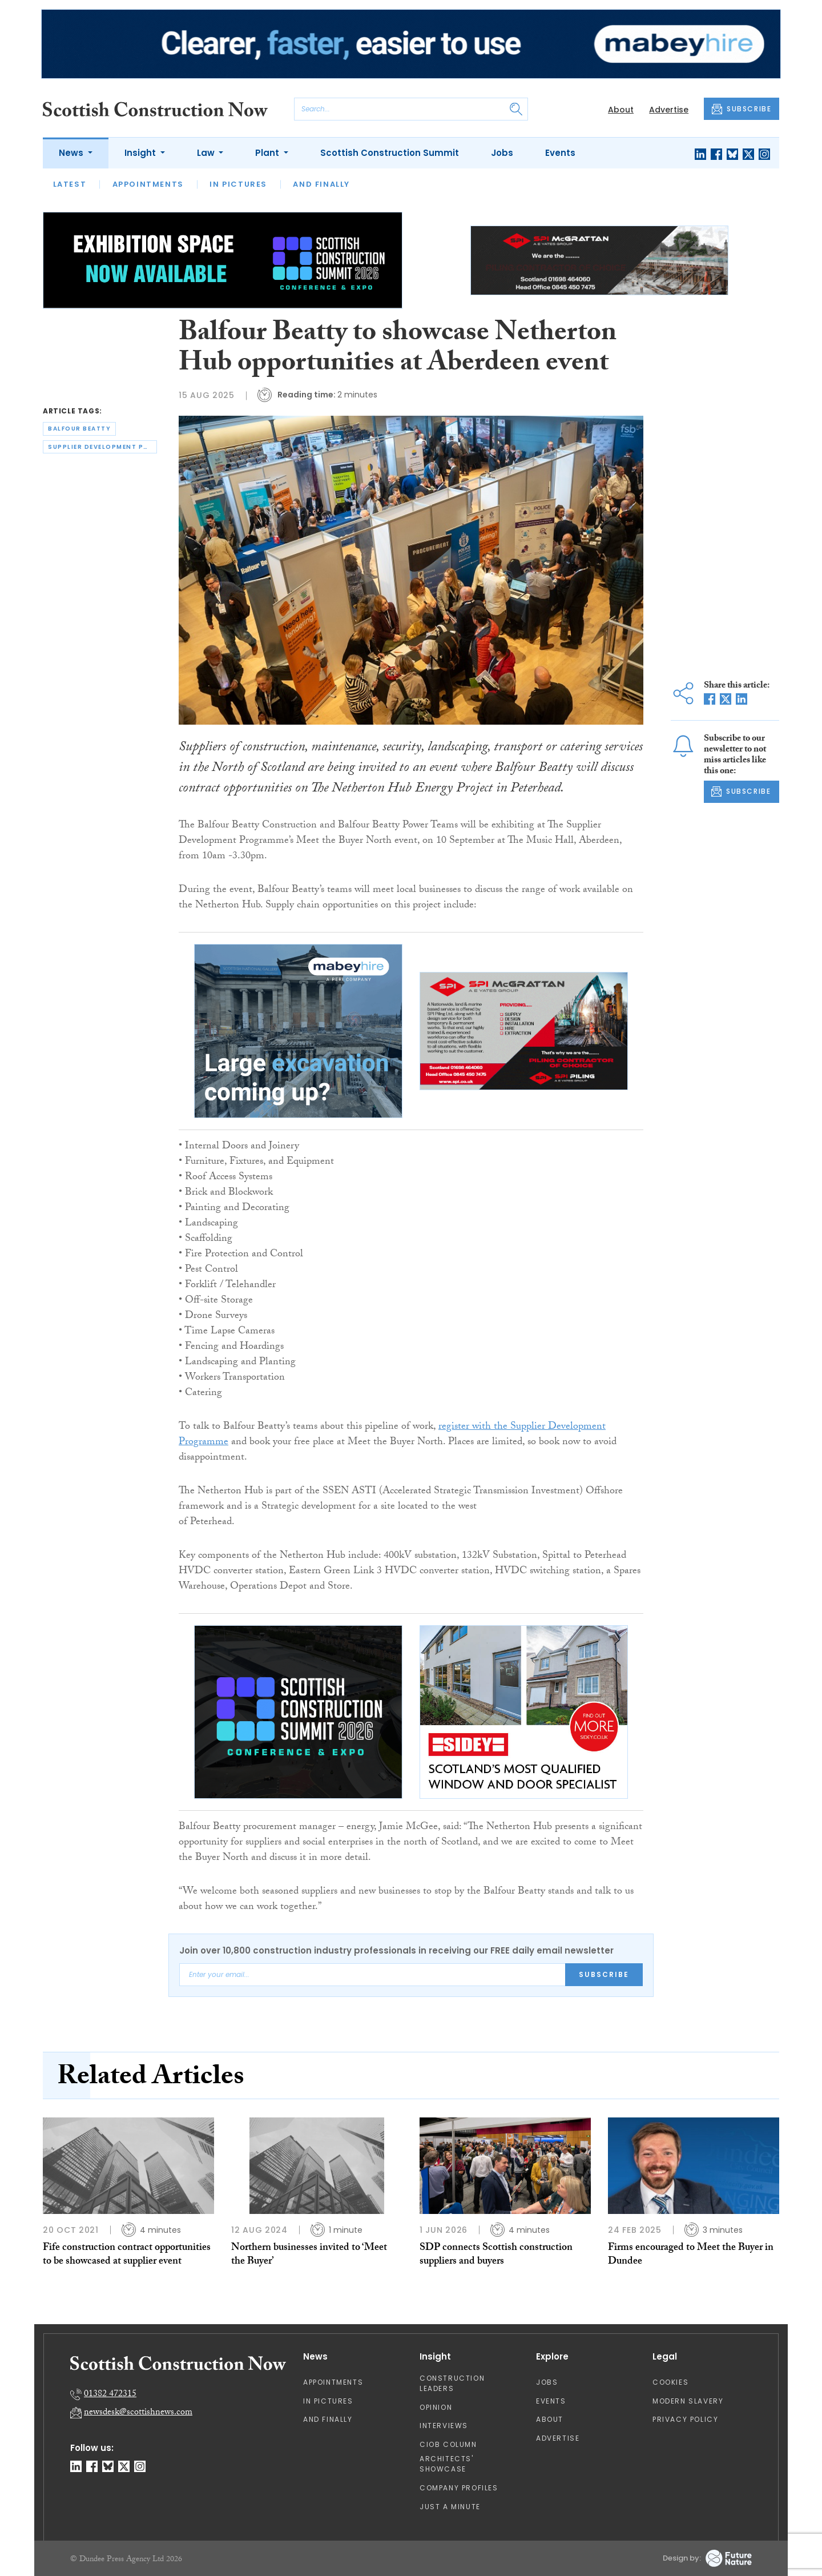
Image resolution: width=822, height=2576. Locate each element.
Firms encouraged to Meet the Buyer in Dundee (690, 2255)
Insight (141, 153)
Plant (268, 153)
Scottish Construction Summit (389, 153)
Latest (70, 184)
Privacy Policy (685, 2419)
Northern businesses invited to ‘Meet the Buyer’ (309, 2255)
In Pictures (238, 184)
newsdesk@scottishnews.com (138, 2413)
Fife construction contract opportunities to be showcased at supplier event (127, 2255)
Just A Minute (450, 2506)
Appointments (148, 184)
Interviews (444, 2425)
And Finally (321, 184)
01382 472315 (110, 2394)
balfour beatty (79, 428)
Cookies (670, 2382)
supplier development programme (102, 447)
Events (560, 153)
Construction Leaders (452, 2383)
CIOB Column (448, 2444)
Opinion (436, 2407)
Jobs (502, 153)
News (72, 153)
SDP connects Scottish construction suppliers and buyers (496, 2255)
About (621, 109)
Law (207, 153)
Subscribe (604, 1974)
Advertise (668, 109)
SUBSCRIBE (741, 109)
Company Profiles (459, 2488)
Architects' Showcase (447, 2464)
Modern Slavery (687, 2401)
